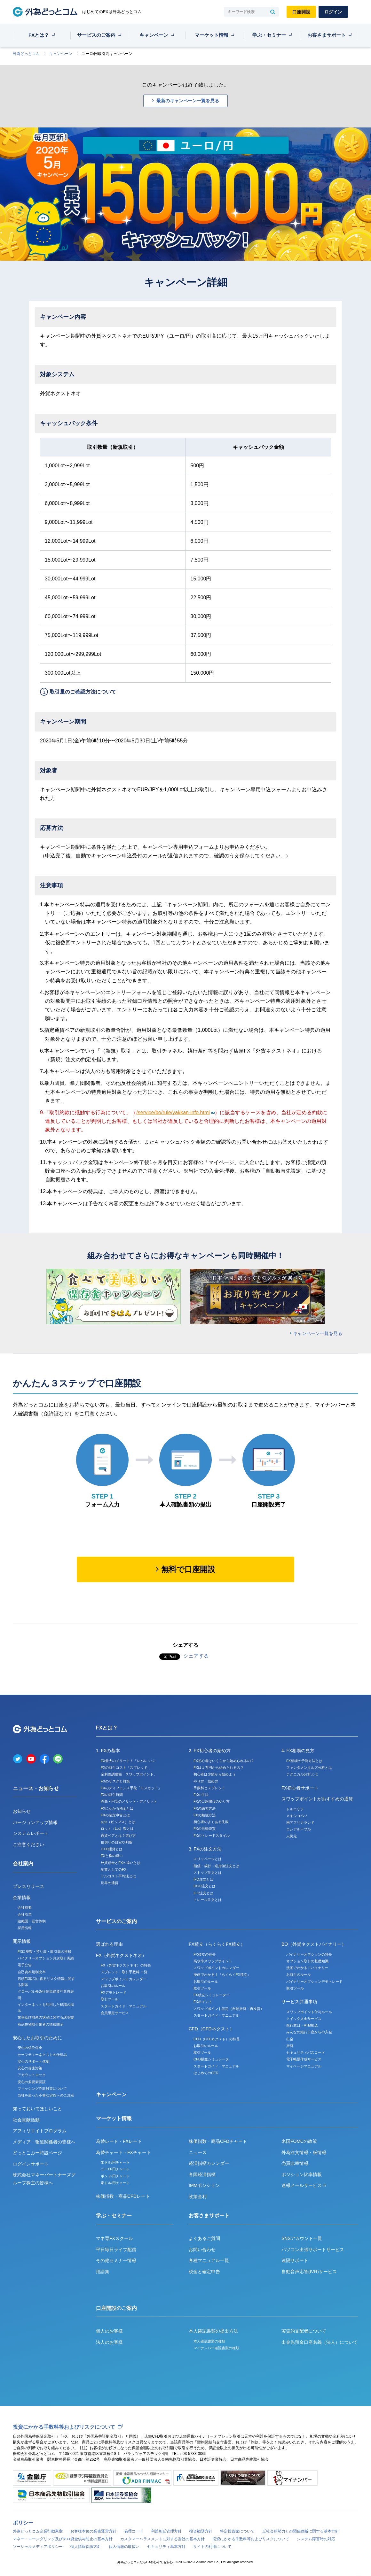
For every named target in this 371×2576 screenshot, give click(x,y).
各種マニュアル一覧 (209, 2260)
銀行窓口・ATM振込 (302, 2025)
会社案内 (23, 1863)
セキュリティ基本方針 (166, 2546)
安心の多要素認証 (32, 2082)
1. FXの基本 (108, 1750)
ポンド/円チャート (115, 2176)
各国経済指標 (202, 2174)
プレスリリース (28, 1886)
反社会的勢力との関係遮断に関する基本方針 (300, 2531)
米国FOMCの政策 (299, 2141)
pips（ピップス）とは (118, 1822)
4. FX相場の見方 (297, 1750)
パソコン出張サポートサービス (312, 2249)
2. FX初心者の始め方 (210, 1750)
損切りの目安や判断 (116, 1842)
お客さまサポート (326, 35)
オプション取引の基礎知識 (307, 1961)
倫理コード (133, 2531)
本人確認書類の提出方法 (213, 2331)
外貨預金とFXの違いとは (120, 1863)
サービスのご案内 (96, 35)
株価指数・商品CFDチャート (218, 2141)
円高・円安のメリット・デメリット (129, 1801)
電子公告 (25, 1965)
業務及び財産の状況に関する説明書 (46, 2017)
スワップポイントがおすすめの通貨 (317, 1798)
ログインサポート (31, 2163)
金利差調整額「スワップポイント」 (129, 1774)
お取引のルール (113, 1986)
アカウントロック (32, 2075)
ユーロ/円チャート (115, 2169)
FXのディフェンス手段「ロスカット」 (131, 1788)
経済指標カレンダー (209, 2163)
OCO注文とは (204, 1886)
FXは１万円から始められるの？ (218, 1767)
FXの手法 (201, 1795)
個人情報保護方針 (85, 2546)
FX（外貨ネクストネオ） (121, 1955)
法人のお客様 (109, 2342)
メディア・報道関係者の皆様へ (44, 2141)
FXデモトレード (113, 1992)
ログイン (333, 11)
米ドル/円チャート (115, 2162)
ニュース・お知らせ (36, 1788)
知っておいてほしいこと (37, 2108)
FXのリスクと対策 (115, 1781)
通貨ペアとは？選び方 (118, 1835)
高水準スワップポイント (212, 1961)
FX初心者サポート (300, 1787)
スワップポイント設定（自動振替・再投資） (228, 2009)
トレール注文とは (207, 1900)
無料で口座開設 (188, 1569)
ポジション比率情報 (301, 2174)
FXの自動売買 (204, 1828)
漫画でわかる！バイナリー (307, 1968)
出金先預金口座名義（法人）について (319, 2342)
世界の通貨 (109, 1883)
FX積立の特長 (204, 1954)
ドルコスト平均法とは (118, 1876)
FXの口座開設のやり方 (211, 1801)
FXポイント (202, 2002)
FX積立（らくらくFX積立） (217, 1944)
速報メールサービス (303, 2185)
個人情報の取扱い (124, 2546)
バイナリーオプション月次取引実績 (46, 1958)
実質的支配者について (303, 2331)
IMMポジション (204, 2185)
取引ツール (109, 1999)
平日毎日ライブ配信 (116, 2249)
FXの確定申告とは (115, 1815)
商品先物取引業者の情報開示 (40, 2024)
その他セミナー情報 (116, 2260)
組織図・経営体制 (32, 1921)
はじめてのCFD (205, 2073)
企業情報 (22, 1897)
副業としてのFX (113, 1869)
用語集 (102, 2271)
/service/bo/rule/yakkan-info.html (175, 1112)
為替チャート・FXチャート (123, 2152)
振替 (289, 2046)
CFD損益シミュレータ (211, 2059)
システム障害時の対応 (316, 2539)
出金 (289, 2039)
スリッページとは (207, 1859)
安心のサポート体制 (33, 2061)
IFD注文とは (203, 1879)
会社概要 (25, 1907)
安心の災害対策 (30, 2068)
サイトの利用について (212, 2546)
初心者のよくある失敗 (211, 1822)
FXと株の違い (112, 1856)
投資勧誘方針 (200, 2531)
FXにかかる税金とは (117, 1808)
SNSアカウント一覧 (301, 2238)
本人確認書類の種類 (209, 2341)
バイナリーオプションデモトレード (314, 1981)
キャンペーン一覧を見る (317, 1333)
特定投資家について (237, 2531)
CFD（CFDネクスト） (211, 2028)
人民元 (291, 1836)
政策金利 (198, 2196)
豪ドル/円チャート (115, 2183)
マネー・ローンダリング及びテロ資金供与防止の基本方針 (63, 2539)
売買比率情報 (294, 2163)
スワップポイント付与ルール (309, 2012)
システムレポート (31, 1833)
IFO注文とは (203, 1893)
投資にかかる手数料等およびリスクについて (64, 2427)
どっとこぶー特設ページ (37, 2152)
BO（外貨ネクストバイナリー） (313, 1944)
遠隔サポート (294, 2260)
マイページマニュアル (303, 2066)
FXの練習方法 (204, 1808)
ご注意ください (28, 1844)
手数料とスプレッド (209, 1788)
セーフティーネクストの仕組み (42, 2055)
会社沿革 (25, 1914)
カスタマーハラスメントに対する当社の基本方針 (162, 2539)
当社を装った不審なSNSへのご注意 (46, 2095)
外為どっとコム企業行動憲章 (38, 2531)
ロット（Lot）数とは (117, 1828)
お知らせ (22, 1811)
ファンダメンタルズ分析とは (309, 1767)
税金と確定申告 (204, 2271)
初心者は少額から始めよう (214, 1774)
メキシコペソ (296, 1816)
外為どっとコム (26, 53)
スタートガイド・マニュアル (123, 2006)
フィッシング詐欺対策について (42, 2088)
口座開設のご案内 (116, 2308)
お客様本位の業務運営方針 (93, 2531)
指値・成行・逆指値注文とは (216, 1866)
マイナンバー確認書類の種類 (216, 2348)
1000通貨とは (111, 1849)
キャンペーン (153, 35)
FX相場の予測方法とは (304, 1761)
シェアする (196, 1656)
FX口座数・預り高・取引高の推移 (44, 1951)
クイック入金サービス (303, 2018)
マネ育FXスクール (114, 2238)
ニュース (198, 2152)
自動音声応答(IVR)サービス (309, 2271)
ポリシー (23, 2523)
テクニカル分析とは (302, 1774)
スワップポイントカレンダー (123, 1979)
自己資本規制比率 (32, 1972)
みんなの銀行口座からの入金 (309, 2032)
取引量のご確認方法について (83, 691)
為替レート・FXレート (119, 2141)
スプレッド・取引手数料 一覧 (124, 1972)
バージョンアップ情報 (35, 1822)
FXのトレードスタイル (211, 1835)
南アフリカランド (300, 1822)
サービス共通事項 (299, 2001)
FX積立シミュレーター (211, 1995)
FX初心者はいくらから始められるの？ (223, 1761)
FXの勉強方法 (204, 1815)
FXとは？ (38, 35)
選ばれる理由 (109, 1944)
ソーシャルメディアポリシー (38, 2546)
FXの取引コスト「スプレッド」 (126, 1767)
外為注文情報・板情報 (303, 2152)
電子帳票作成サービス (303, 2059)
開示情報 (22, 1941)
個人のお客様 (109, 2331)
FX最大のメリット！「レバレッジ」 (129, 1761)
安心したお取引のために (37, 2037)
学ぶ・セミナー (269, 35)
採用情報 (25, 1928)
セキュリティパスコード (305, 2052)
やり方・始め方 (205, 1781)
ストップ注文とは (207, 1872)
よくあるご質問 (204, 2238)
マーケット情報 (211, 35)
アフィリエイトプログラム (40, 2130)
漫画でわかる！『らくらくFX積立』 (222, 1974)
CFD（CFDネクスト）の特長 (216, 2039)
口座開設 (301, 11)
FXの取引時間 (112, 1795)
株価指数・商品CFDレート (123, 2196)
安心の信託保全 (30, 2048)
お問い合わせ (202, 2249)
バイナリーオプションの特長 (309, 1954)
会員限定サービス (115, 2013)
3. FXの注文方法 (205, 1848)
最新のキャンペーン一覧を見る (187, 100)
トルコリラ (295, 1809)
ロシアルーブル (298, 1829)
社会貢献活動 (26, 2119)
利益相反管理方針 (166, 2531)
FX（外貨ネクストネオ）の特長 (126, 1965)
